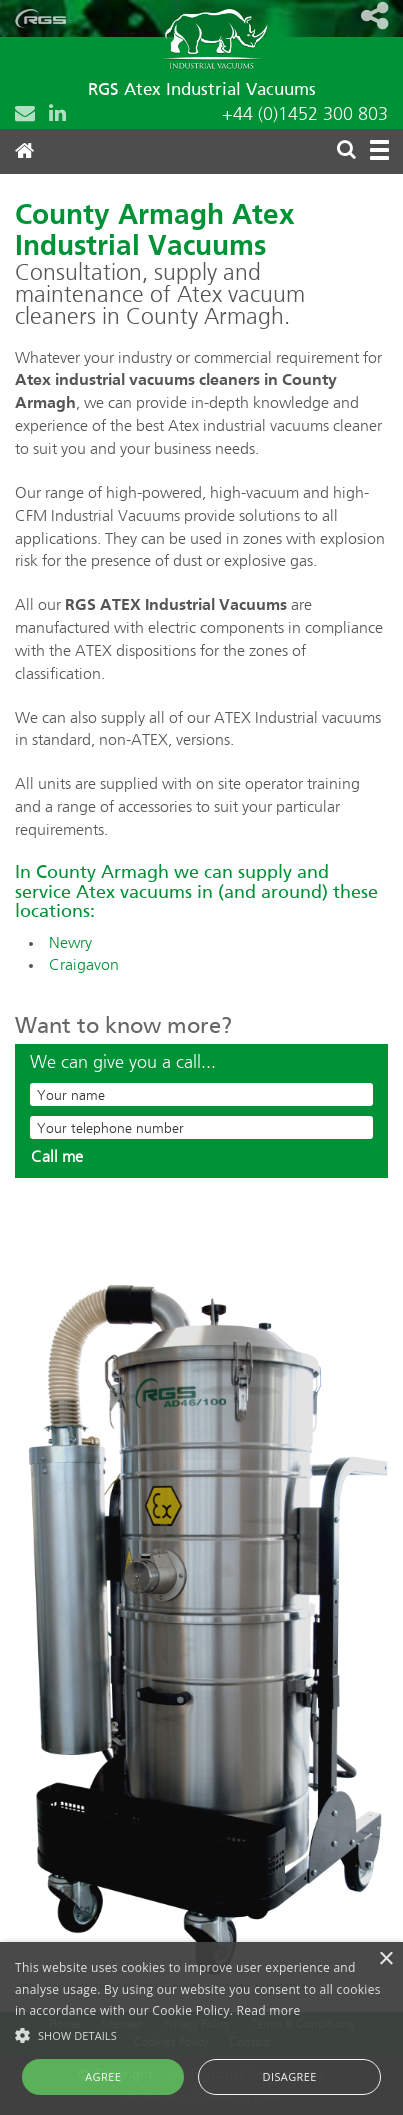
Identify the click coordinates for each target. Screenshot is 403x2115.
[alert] (201, 2028)
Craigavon (84, 966)
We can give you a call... (123, 1063)
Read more (269, 2010)
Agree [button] (103, 2076)
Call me (57, 1158)
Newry (70, 944)
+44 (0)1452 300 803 (305, 115)
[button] (201, 2034)
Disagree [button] (290, 2076)
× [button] (385, 1959)
